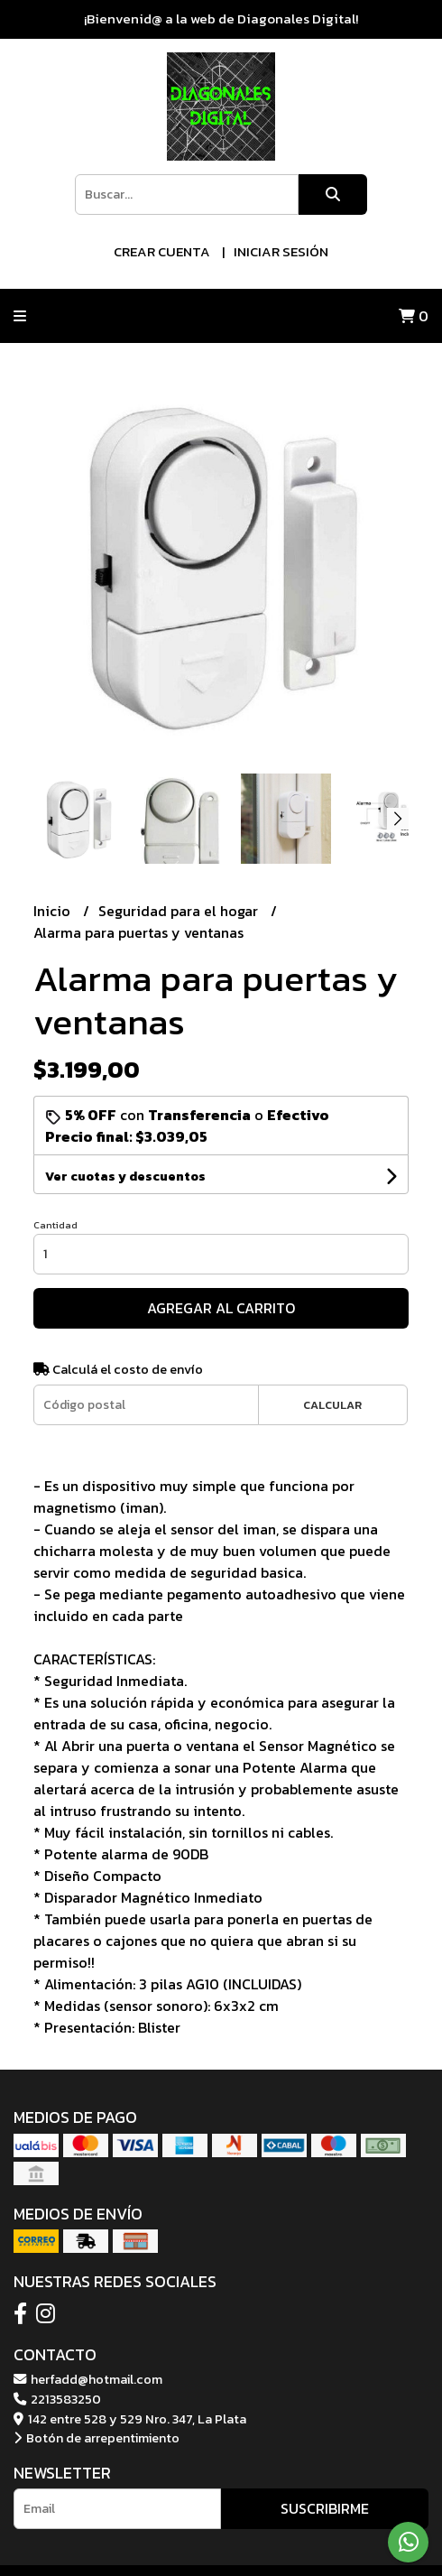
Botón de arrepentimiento (97, 2438)
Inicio (53, 911)
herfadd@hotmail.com (88, 2379)
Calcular (332, 1404)
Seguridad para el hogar (180, 911)
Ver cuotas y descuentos (125, 1176)
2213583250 (57, 2399)
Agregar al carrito (221, 1308)
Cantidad (55, 1225)
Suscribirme (325, 2508)
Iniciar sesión (281, 251)
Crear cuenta (162, 251)
